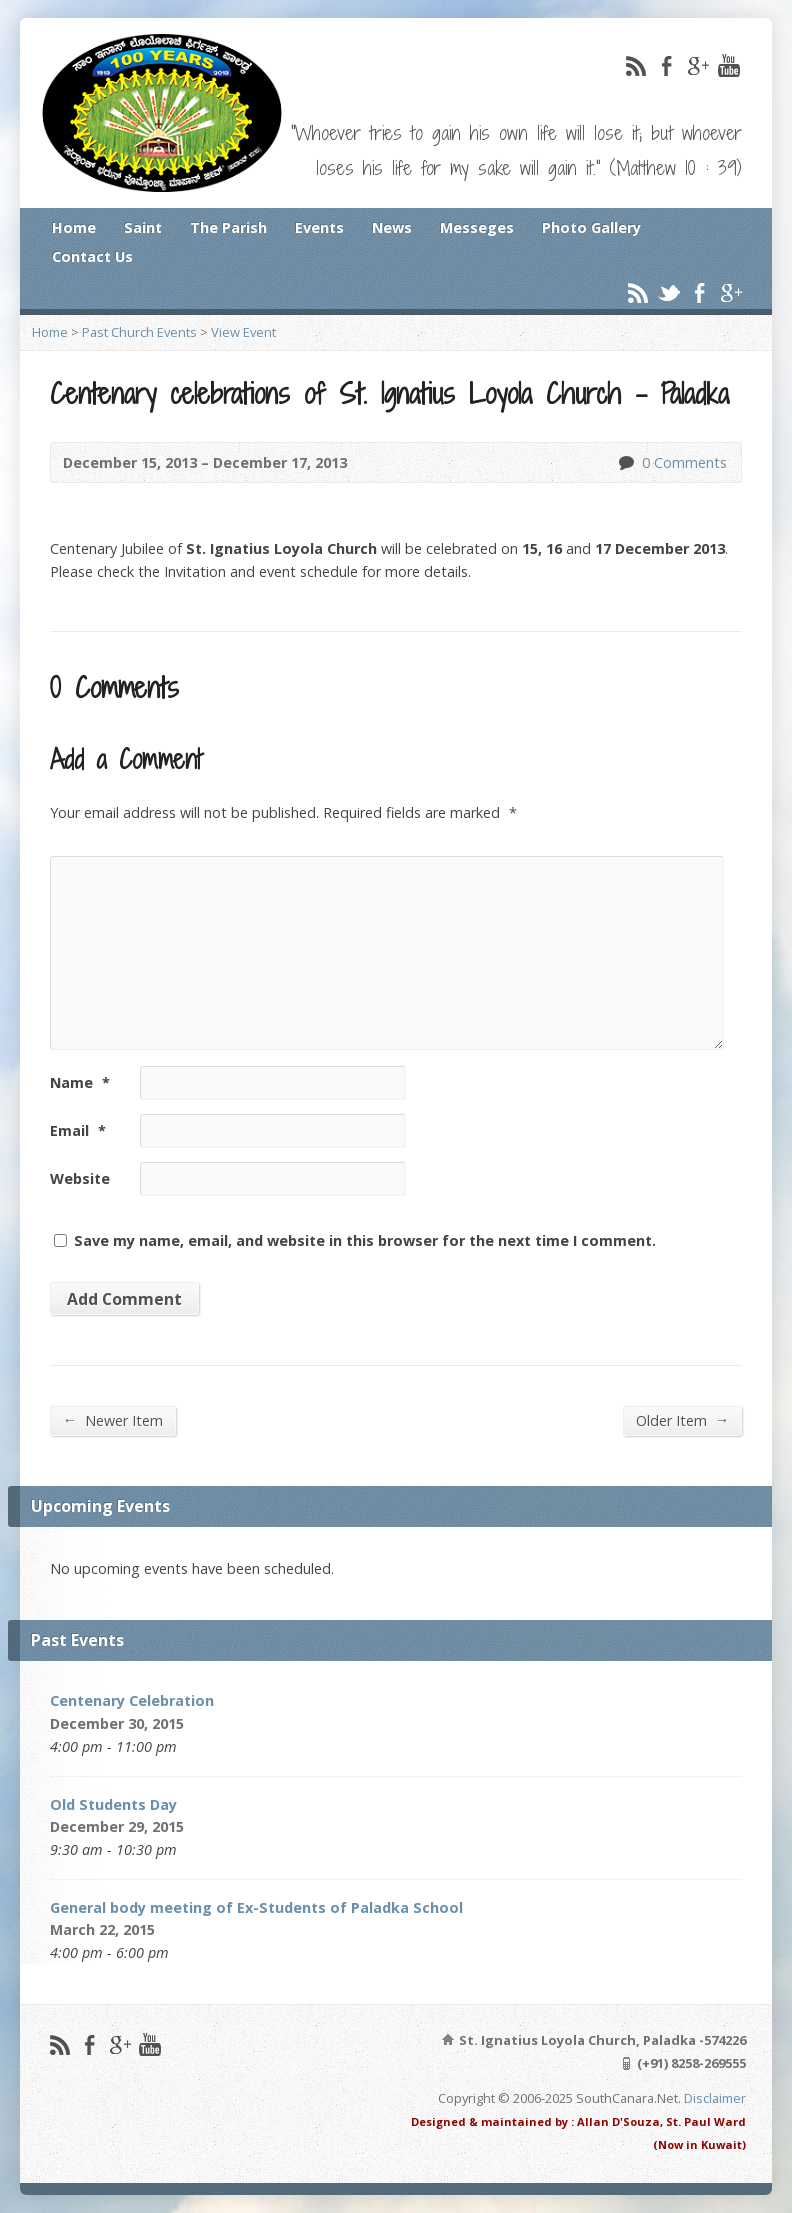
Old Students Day (113, 1804)
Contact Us (92, 256)
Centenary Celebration (132, 1700)
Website (80, 1178)
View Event (243, 332)
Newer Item (113, 1420)
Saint (143, 227)
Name (80, 1082)
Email (78, 1130)
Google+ (697, 65)
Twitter (668, 292)
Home (74, 227)
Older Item (682, 1420)
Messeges (477, 227)
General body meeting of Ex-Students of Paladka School (256, 1907)
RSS (635, 65)
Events (319, 227)
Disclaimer (715, 2098)
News (392, 227)
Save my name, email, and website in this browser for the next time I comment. (365, 1240)
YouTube (728, 65)
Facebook (666, 65)
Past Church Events (139, 332)
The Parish (228, 227)
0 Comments (625, 462)
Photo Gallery (591, 227)
